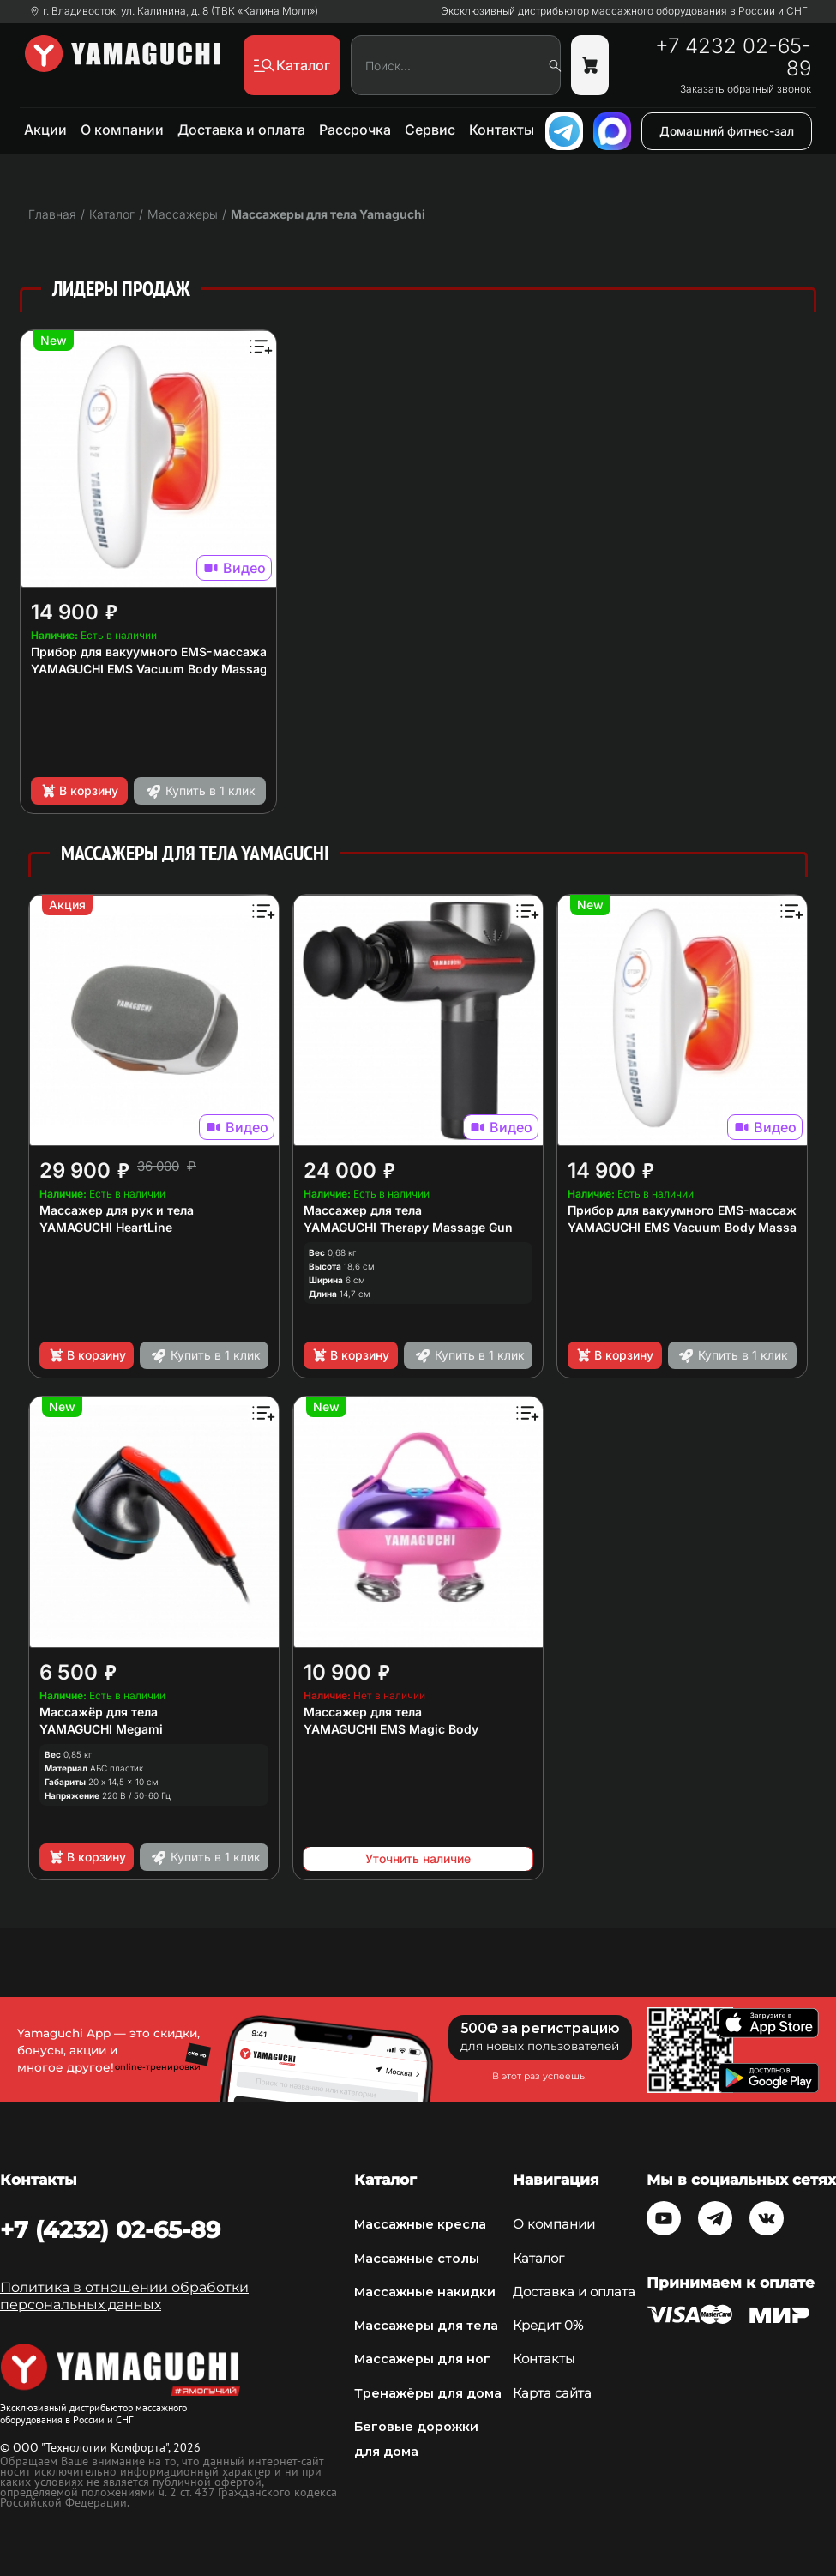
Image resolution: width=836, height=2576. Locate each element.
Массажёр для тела (98, 1711)
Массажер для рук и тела (116, 1210)
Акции (45, 129)
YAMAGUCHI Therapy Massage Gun (408, 1227)
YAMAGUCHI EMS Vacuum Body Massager (155, 668)
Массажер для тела (363, 1210)
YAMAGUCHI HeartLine (105, 1227)
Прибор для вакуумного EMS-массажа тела (164, 651)
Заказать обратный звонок (745, 89)
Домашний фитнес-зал (726, 131)
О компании (122, 129)
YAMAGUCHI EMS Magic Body (391, 1729)
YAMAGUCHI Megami (101, 1729)
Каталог (538, 2258)
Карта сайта (552, 2393)
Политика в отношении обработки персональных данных (124, 2296)
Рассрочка (355, 129)
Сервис (430, 129)
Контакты (501, 129)
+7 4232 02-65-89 (733, 57)
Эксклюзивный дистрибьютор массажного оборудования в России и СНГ (624, 11)
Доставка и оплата (241, 129)
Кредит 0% (548, 2325)
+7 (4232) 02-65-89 (110, 2230)
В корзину (79, 790)
